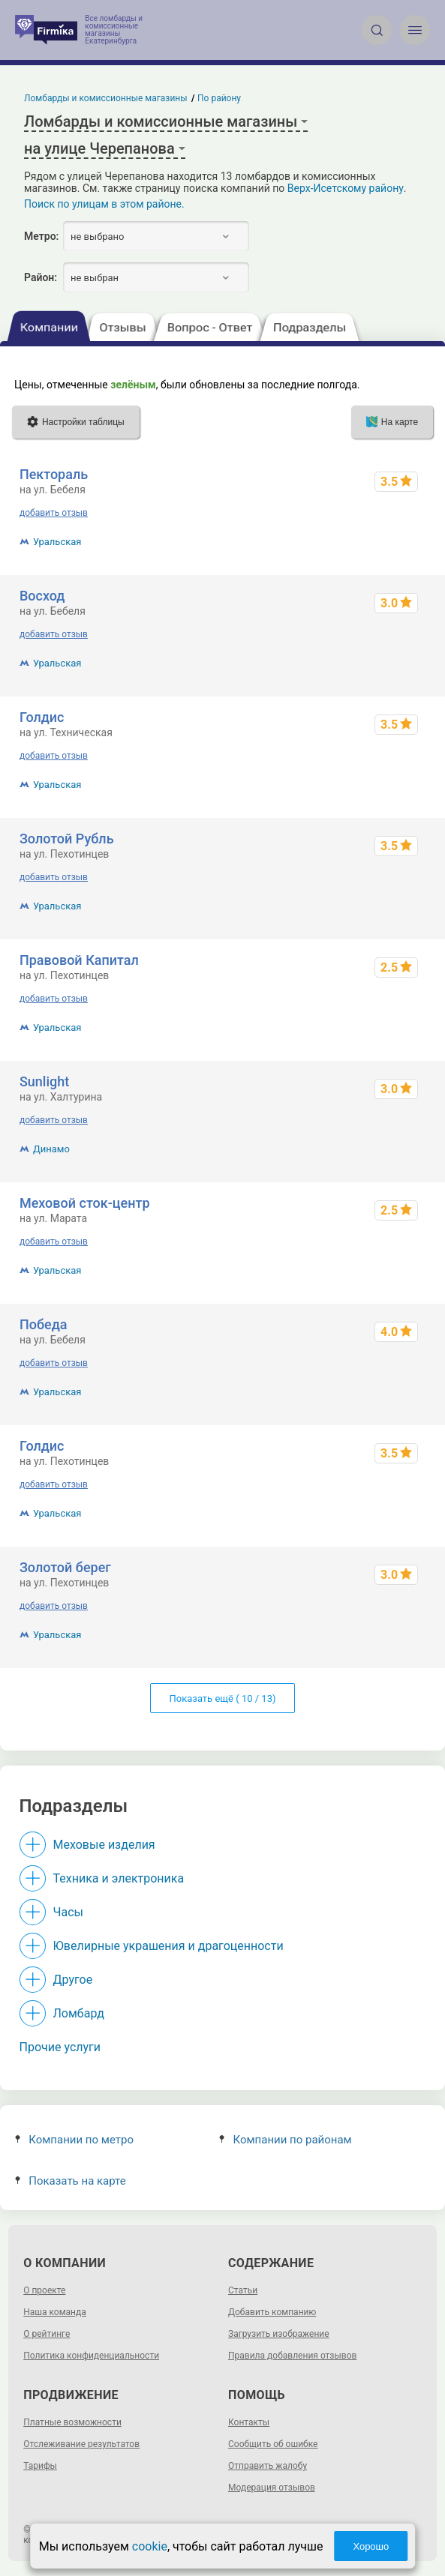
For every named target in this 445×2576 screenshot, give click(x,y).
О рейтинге (46, 2334)
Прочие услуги (60, 2047)
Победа (44, 1324)
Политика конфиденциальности (91, 2355)
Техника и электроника (119, 1878)
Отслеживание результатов (81, 2444)
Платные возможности (72, 2422)
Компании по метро (74, 2139)
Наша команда (54, 2312)
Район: (40, 277)
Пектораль (54, 474)
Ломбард (78, 2013)
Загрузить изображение (278, 2334)
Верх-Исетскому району (345, 188)
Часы (68, 1912)
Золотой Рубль (67, 838)
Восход (42, 596)
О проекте (44, 2290)
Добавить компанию (272, 2312)
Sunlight (44, 1081)
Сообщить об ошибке (272, 2444)
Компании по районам (285, 2139)
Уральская (57, 541)
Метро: (41, 236)
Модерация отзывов (271, 2487)
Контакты (248, 2422)
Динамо (51, 1149)
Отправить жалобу (267, 2466)
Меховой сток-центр (85, 1203)
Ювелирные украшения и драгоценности (168, 1946)
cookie (149, 2546)
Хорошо (371, 2546)
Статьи (242, 2290)
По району (219, 98)
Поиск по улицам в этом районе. (104, 204)
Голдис (42, 717)
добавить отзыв (54, 513)
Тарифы (40, 2466)
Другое (73, 1979)
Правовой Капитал (79, 960)
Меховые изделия (104, 1845)
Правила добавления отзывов (292, 2355)
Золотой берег (65, 1567)
